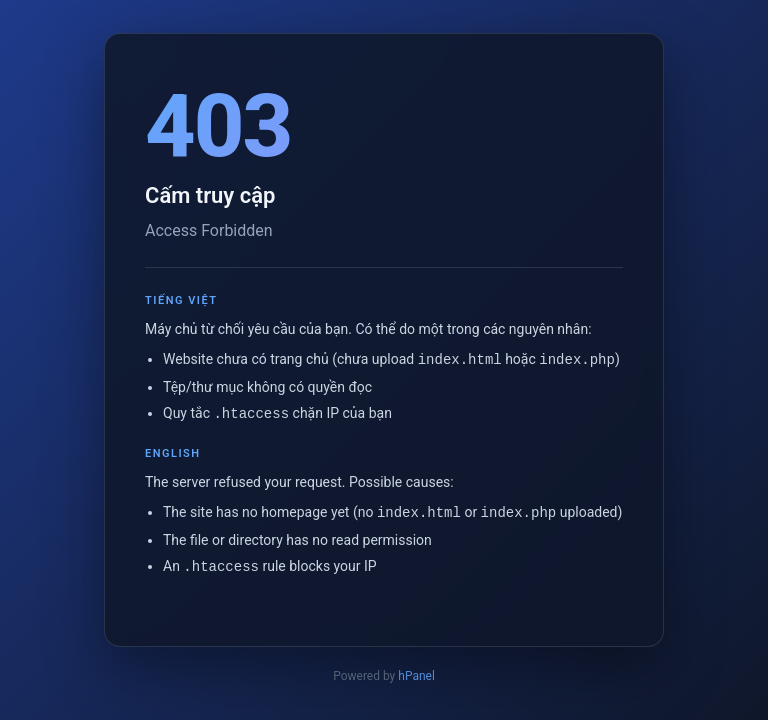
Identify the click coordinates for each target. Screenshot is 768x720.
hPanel (416, 674)
